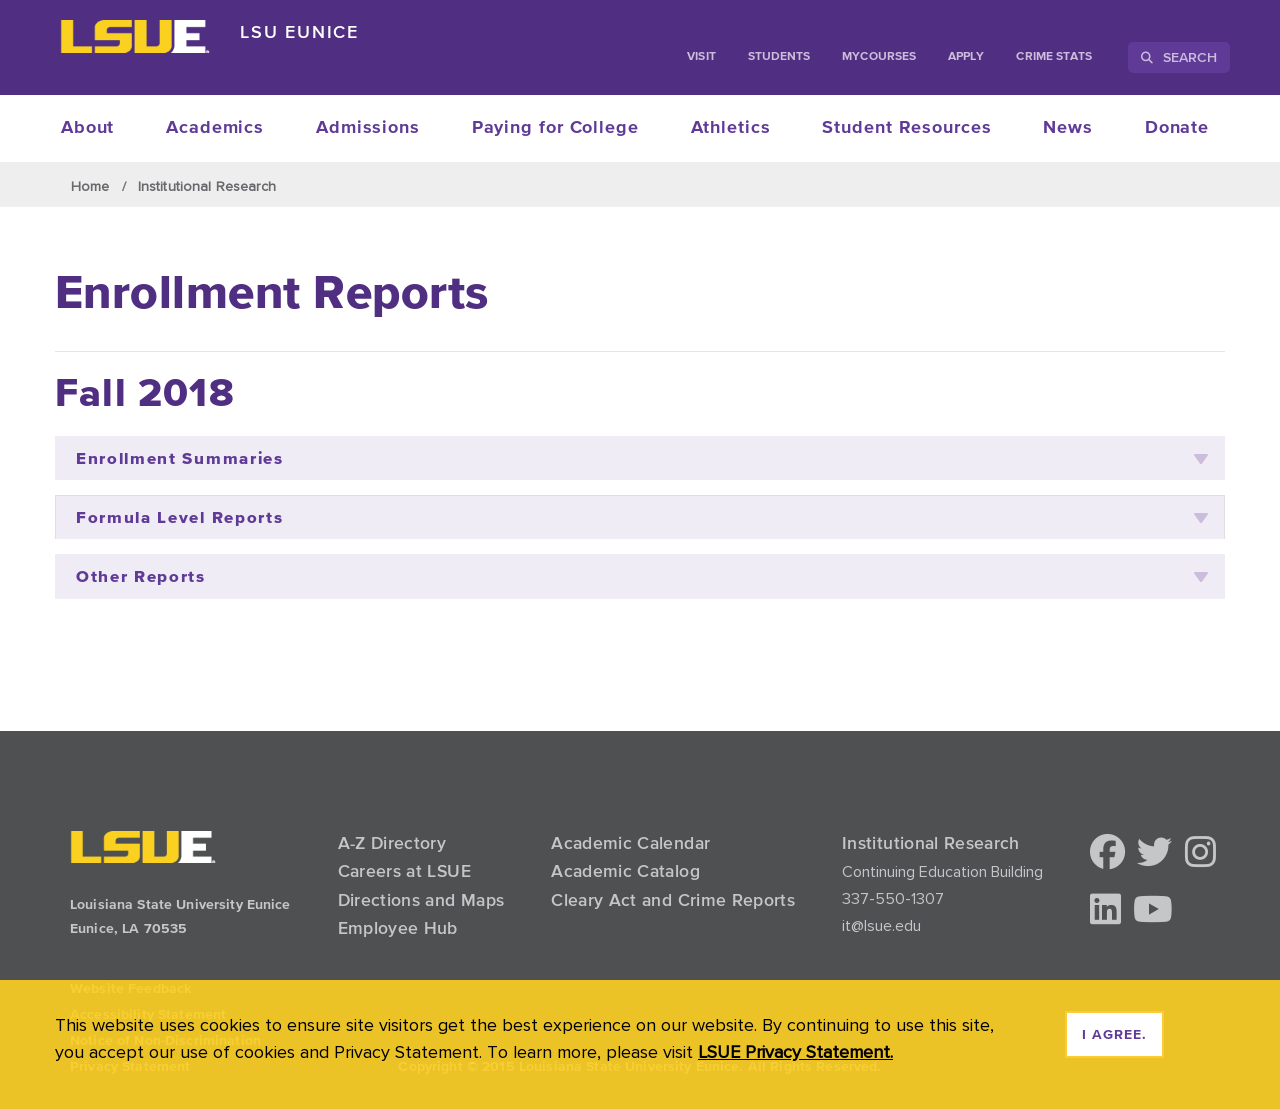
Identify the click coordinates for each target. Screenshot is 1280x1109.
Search (1179, 57)
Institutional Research (207, 186)
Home (90, 186)
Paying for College (555, 128)
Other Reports (642, 576)
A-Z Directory (392, 843)
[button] (1107, 853)
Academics (215, 128)
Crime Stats (1054, 57)
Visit (701, 57)
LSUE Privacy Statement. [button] (795, 1051)
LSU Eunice (299, 31)
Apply (966, 57)
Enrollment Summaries (642, 458)
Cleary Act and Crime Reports (673, 900)
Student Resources (906, 128)
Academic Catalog (625, 871)
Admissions (368, 128)
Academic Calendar (630, 843)
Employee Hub (398, 928)
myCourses (879, 57)
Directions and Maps (421, 900)
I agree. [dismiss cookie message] (1114, 1035)
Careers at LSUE (404, 871)
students (779, 57)
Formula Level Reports (642, 517)
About (88, 128)
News (1068, 128)
